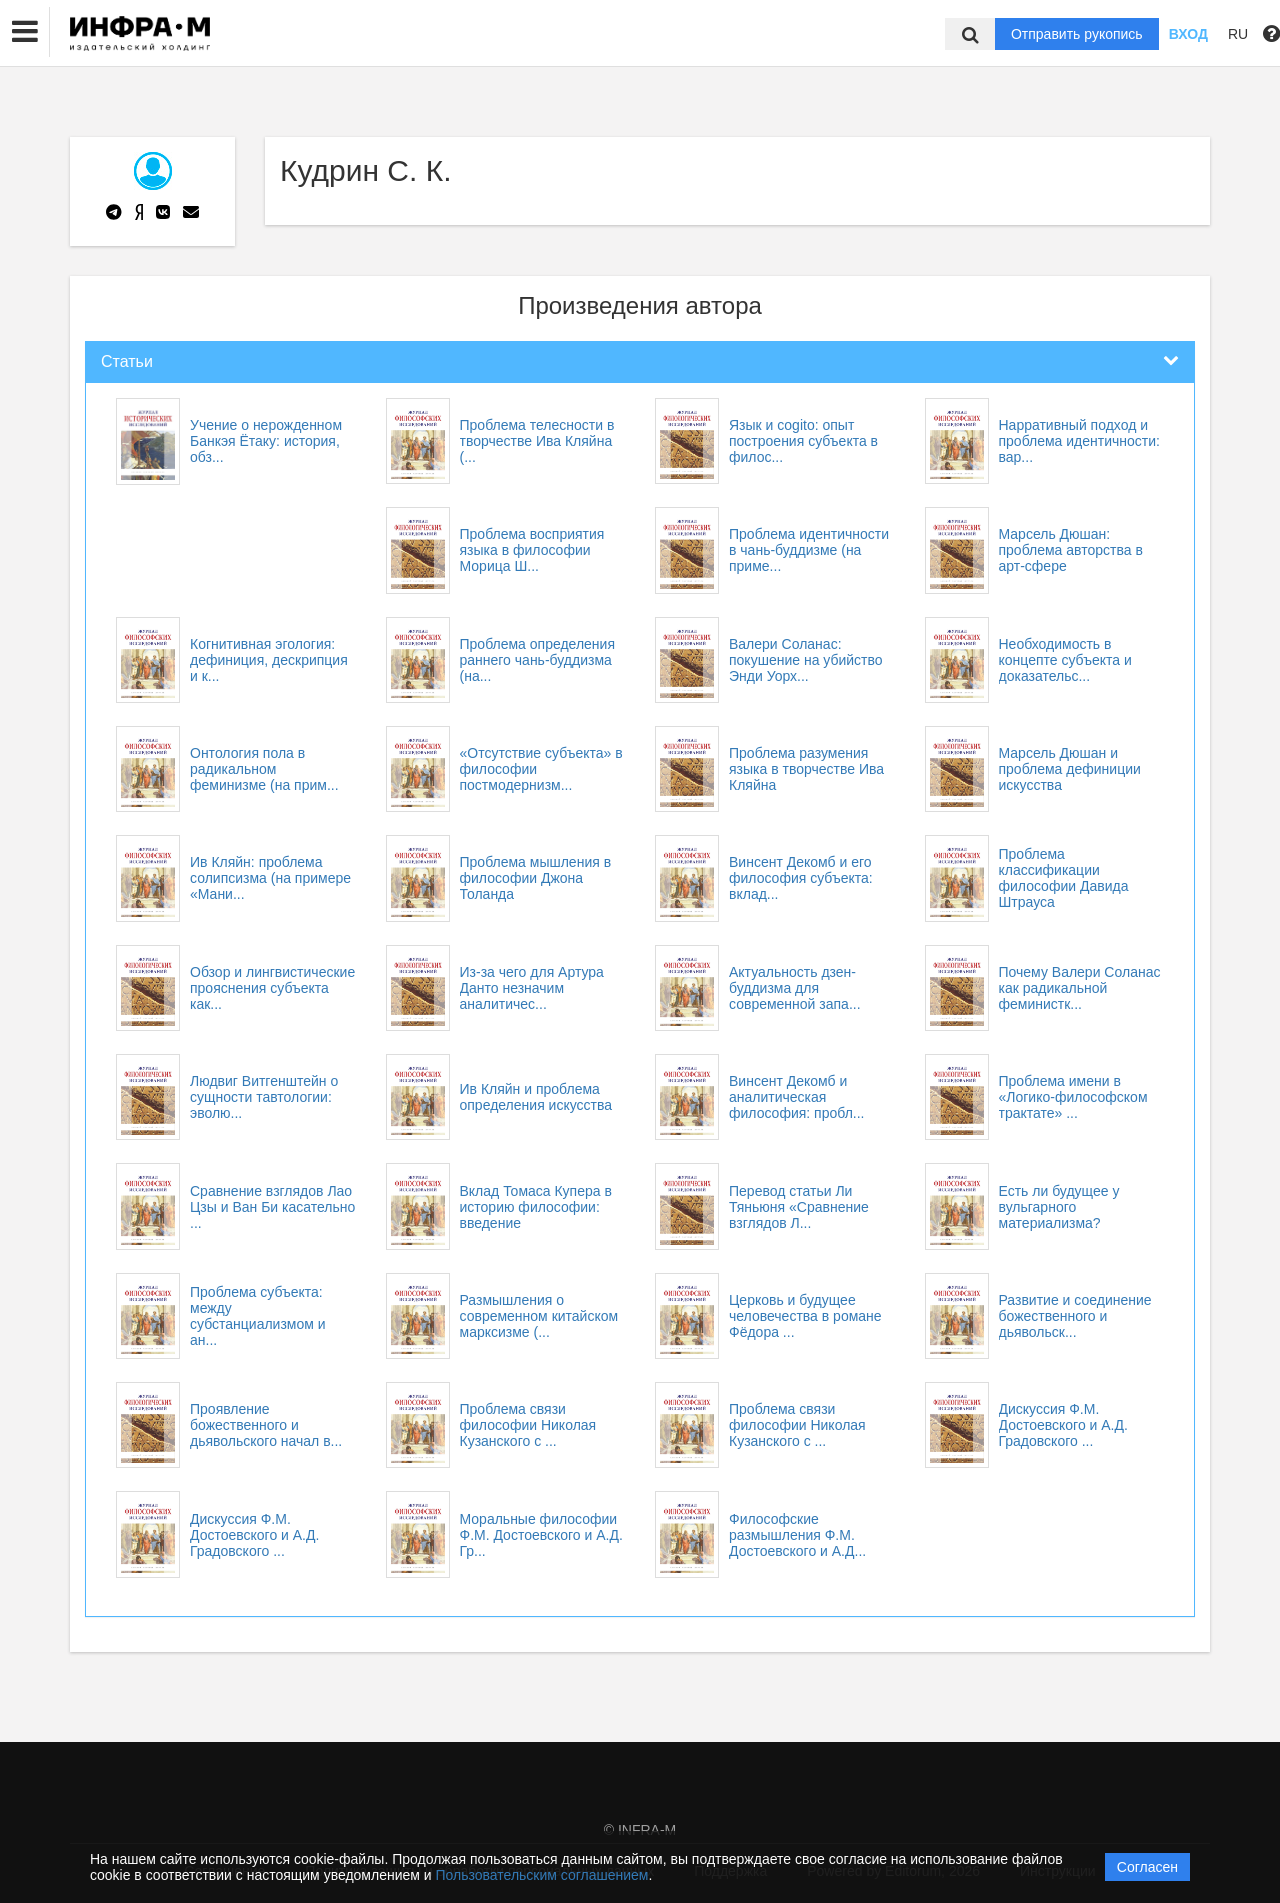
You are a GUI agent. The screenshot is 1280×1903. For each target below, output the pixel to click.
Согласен (1147, 1867)
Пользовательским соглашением (542, 1875)
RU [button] (1238, 34)
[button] (25, 32)
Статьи (127, 361)
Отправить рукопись (1077, 34)
